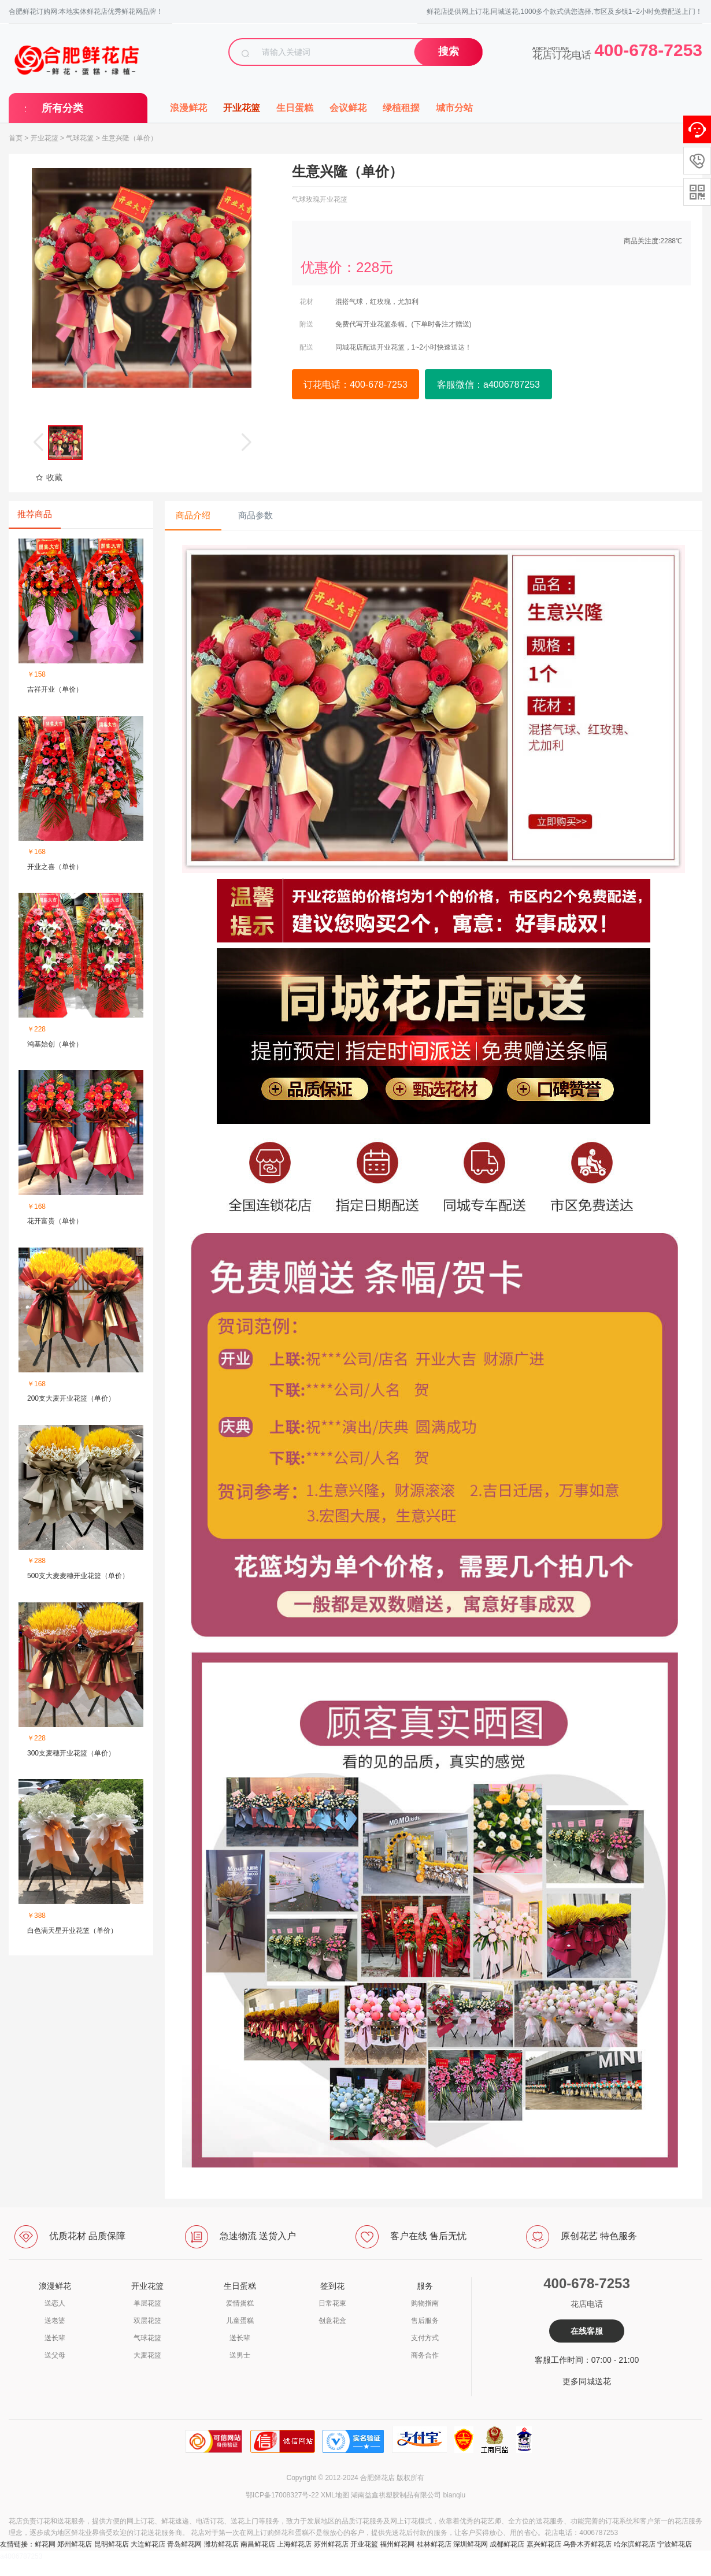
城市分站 (454, 108)
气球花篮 (80, 138)
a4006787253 (21, 2556)
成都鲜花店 (507, 2544)
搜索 (448, 51)
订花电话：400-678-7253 (355, 384)
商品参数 (255, 515)
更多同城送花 (586, 2381)
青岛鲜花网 (184, 2544)
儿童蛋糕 (240, 2321)
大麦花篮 (147, 2355)
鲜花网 (45, 2544)
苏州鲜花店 (331, 2544)
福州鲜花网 (397, 2544)
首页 (16, 138)
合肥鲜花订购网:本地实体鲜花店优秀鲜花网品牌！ (86, 12)
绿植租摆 (401, 108)
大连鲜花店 (148, 2544)
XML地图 (335, 2495)
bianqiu (454, 2495)
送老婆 (55, 2321)
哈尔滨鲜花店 (635, 2544)
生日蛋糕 (294, 108)
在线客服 (587, 2331)
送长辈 (55, 2338)
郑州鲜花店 (74, 2544)
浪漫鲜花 (188, 108)
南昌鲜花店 (257, 2544)
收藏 (48, 477)
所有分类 (62, 108)
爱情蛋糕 (240, 2303)
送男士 (239, 2355)
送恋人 (55, 2303)
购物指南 (425, 2303)
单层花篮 (147, 2303)
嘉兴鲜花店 (544, 2544)
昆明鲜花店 (111, 2544)
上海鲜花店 (294, 2544)
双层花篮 (147, 2321)
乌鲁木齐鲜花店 (587, 2544)
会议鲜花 (347, 108)
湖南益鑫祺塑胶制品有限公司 (396, 2495)
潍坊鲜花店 (221, 2544)
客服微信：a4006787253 (488, 384)
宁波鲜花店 (674, 2544)
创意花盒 (332, 2321)
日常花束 (332, 2303)
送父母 (55, 2355)
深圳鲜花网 (470, 2544)
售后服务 (425, 2321)
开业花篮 (241, 108)
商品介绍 (193, 515)
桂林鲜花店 (434, 2544)
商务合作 (425, 2355)
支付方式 (425, 2338)
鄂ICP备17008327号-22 (282, 2495)
